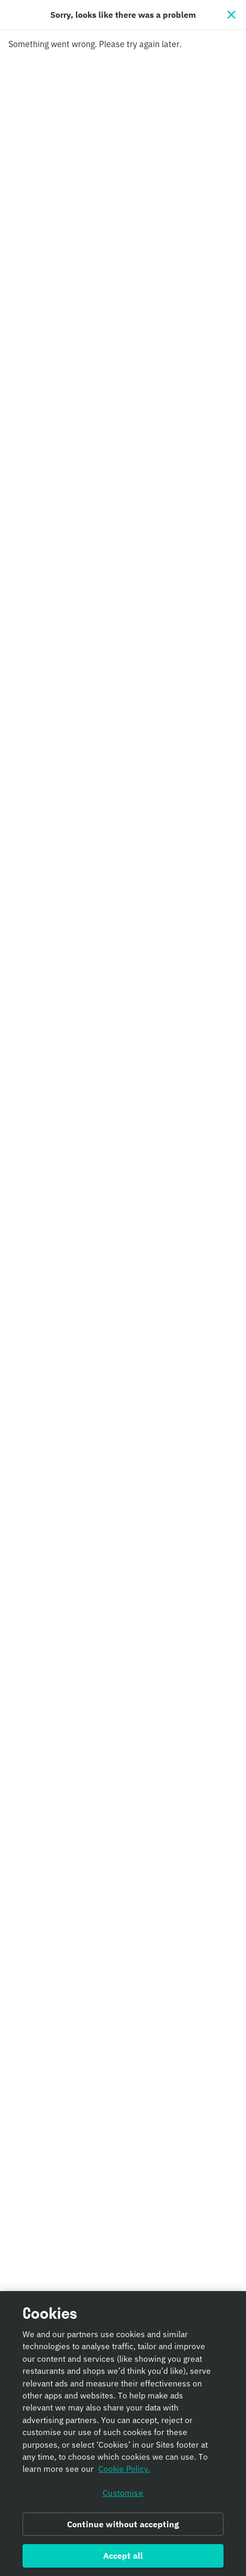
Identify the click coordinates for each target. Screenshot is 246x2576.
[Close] (231, 14)
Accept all (123, 2561)
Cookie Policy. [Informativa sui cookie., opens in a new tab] (124, 2474)
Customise (123, 2497)
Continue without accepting (123, 2529)
